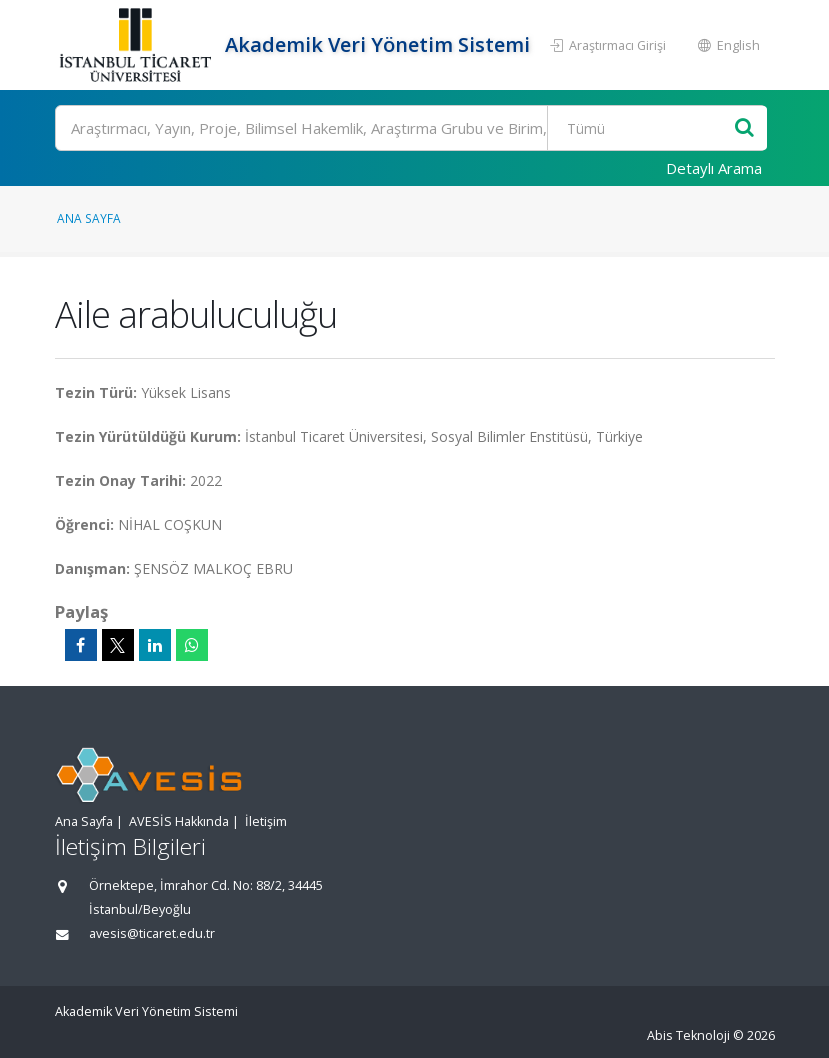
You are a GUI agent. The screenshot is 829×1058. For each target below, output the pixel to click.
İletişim (266, 821)
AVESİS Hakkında (179, 821)
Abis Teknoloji (688, 1035)
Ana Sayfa (89, 218)
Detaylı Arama (714, 168)
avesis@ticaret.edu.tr (152, 933)
